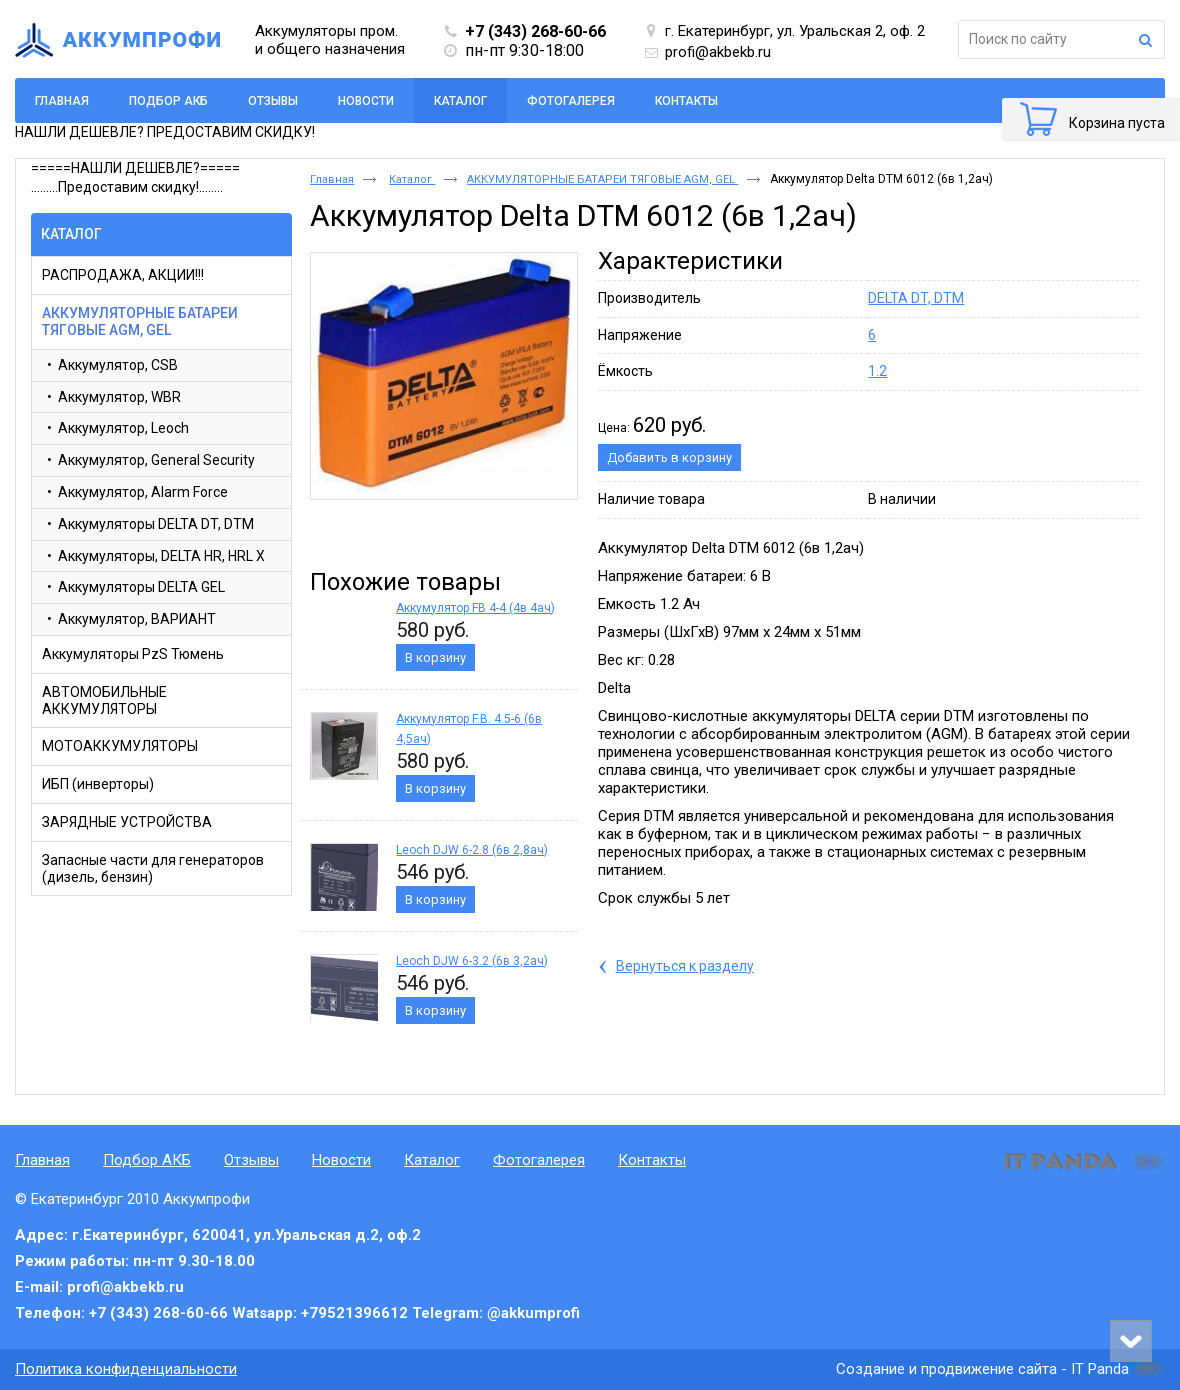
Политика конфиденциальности (126, 1369)
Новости (341, 1160)
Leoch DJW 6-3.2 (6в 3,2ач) (472, 961)
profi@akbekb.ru (718, 52)
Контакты (652, 1160)
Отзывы (251, 1160)
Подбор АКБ (147, 1160)
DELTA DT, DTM (916, 298)
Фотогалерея (539, 1160)
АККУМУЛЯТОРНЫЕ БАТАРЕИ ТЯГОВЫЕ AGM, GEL (602, 179)
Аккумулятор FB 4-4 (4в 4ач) (475, 608)
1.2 (877, 371)
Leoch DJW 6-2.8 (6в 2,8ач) (472, 850)
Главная (332, 179)
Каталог (460, 101)
